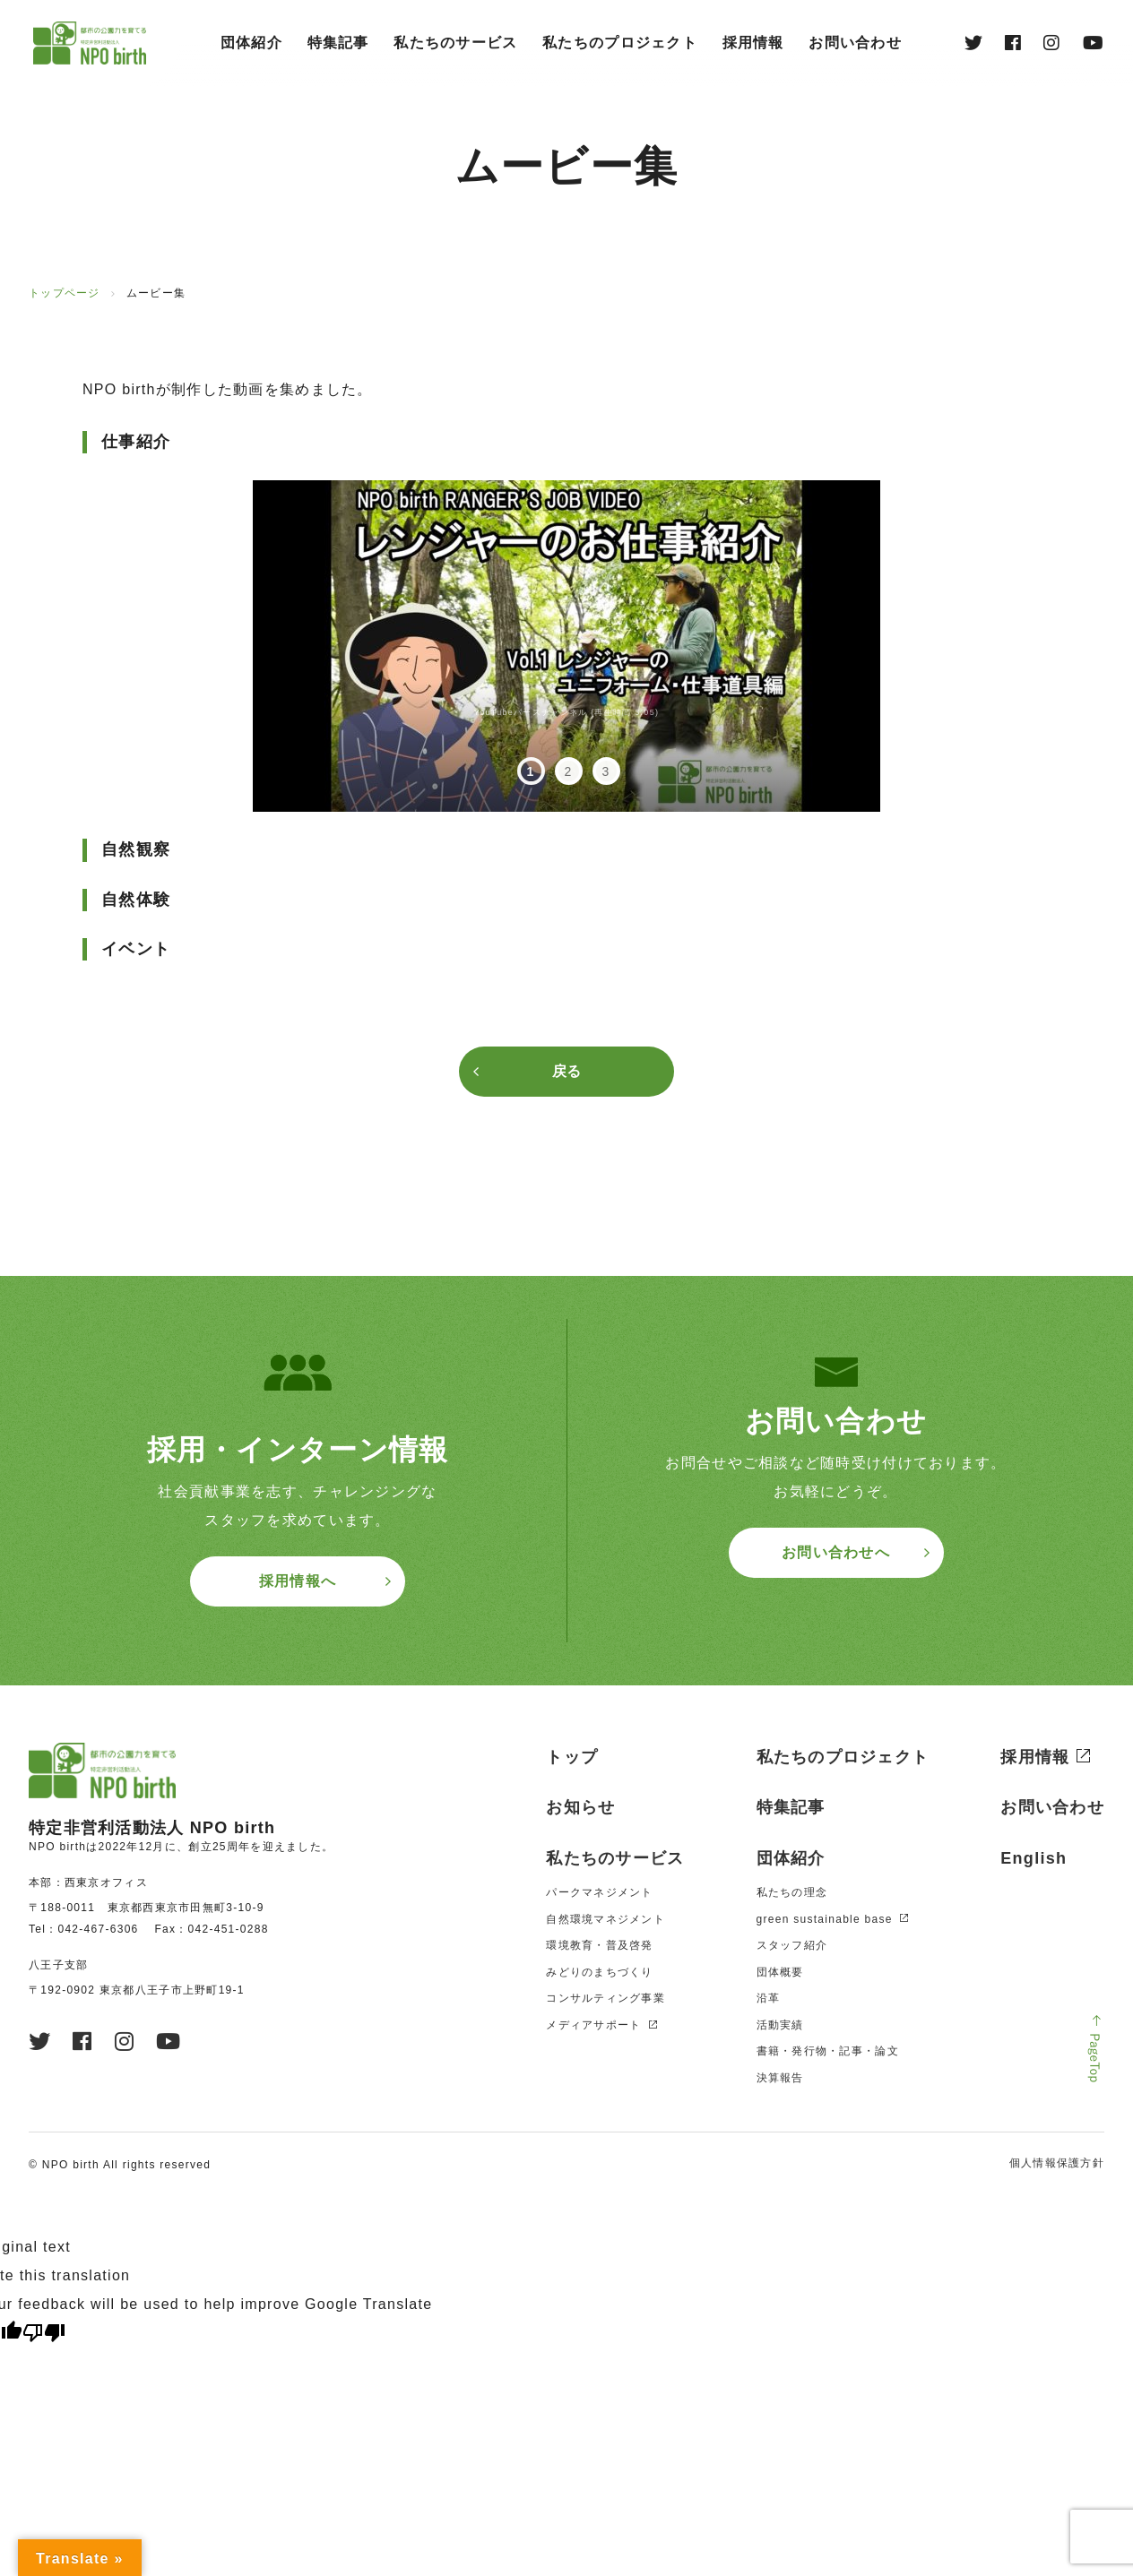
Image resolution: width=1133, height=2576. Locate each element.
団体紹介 (251, 42)
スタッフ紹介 (792, 1945)
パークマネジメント (599, 1892)
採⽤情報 (753, 42)
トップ (572, 1757)
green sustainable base (825, 1919)
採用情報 (1034, 1757)
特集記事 (338, 42)
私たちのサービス (455, 42)
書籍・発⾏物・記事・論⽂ (828, 2051)
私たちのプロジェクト (619, 42)
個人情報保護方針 (1056, 2163)
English (1033, 1858)
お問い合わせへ (836, 1552)
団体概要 (780, 1972)
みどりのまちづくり (599, 1972)
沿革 (769, 1998)
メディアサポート (593, 2025)
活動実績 (780, 2025)
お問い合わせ (855, 42)
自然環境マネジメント (605, 1919)
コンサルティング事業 (605, 1998)
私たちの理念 (792, 1892)
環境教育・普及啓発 (599, 1945)
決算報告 (780, 2078)
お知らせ (580, 1807)
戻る (566, 1071)
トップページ (64, 293)
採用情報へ (297, 1581)
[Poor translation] (43, 2333)
